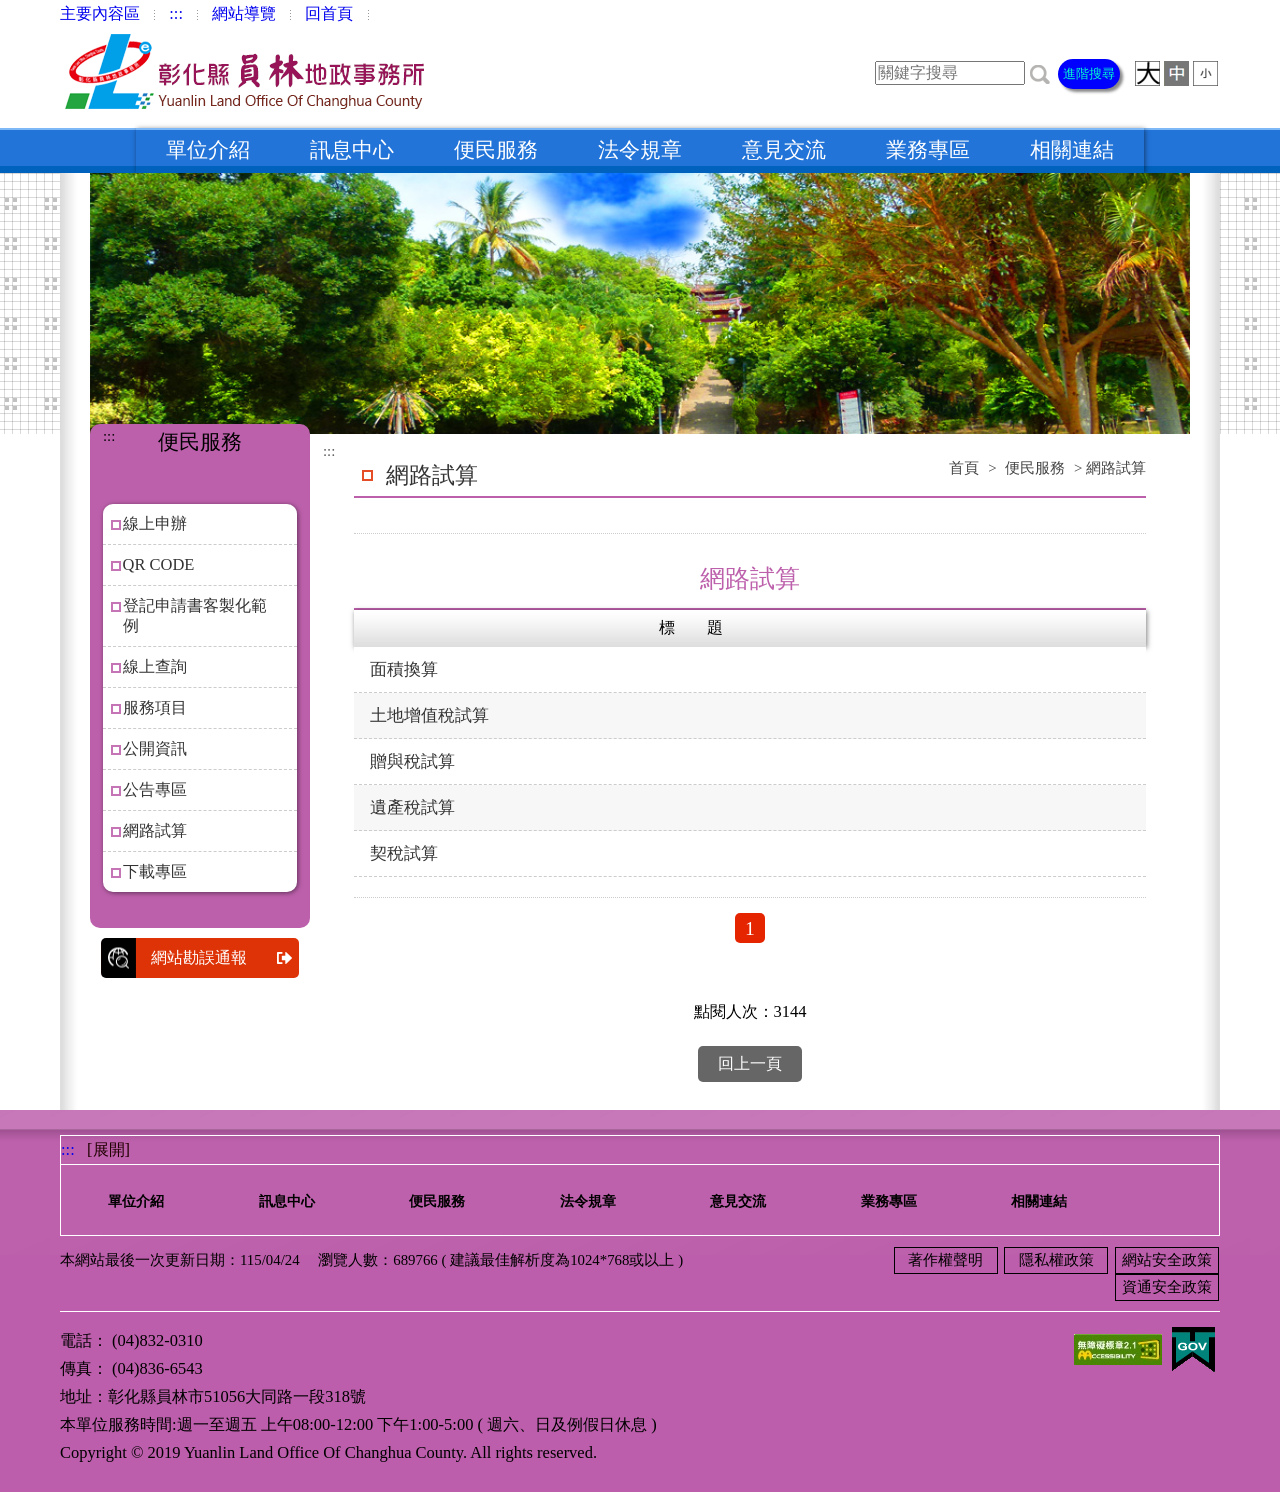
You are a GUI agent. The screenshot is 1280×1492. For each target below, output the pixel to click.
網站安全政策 (1167, 1260)
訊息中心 (352, 150)
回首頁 (329, 13)
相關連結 (1072, 150)
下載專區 (155, 871)
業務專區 (928, 150)
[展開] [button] (108, 1149)
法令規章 (640, 150)
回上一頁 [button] (750, 1063)
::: (176, 13)
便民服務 (496, 150)
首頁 (964, 468)
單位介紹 (208, 150)
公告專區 (155, 789)
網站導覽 (244, 13)
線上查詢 (155, 666)
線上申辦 (155, 523)
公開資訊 (155, 748)
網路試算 (155, 830)
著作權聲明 (945, 1260)
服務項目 (155, 707)
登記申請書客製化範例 (195, 615)
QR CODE (159, 564)
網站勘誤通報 (225, 958)
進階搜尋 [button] (1089, 73)
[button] (1040, 72)
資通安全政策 (1167, 1287)
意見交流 (784, 150)
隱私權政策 (1056, 1260)
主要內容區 (100, 13)
